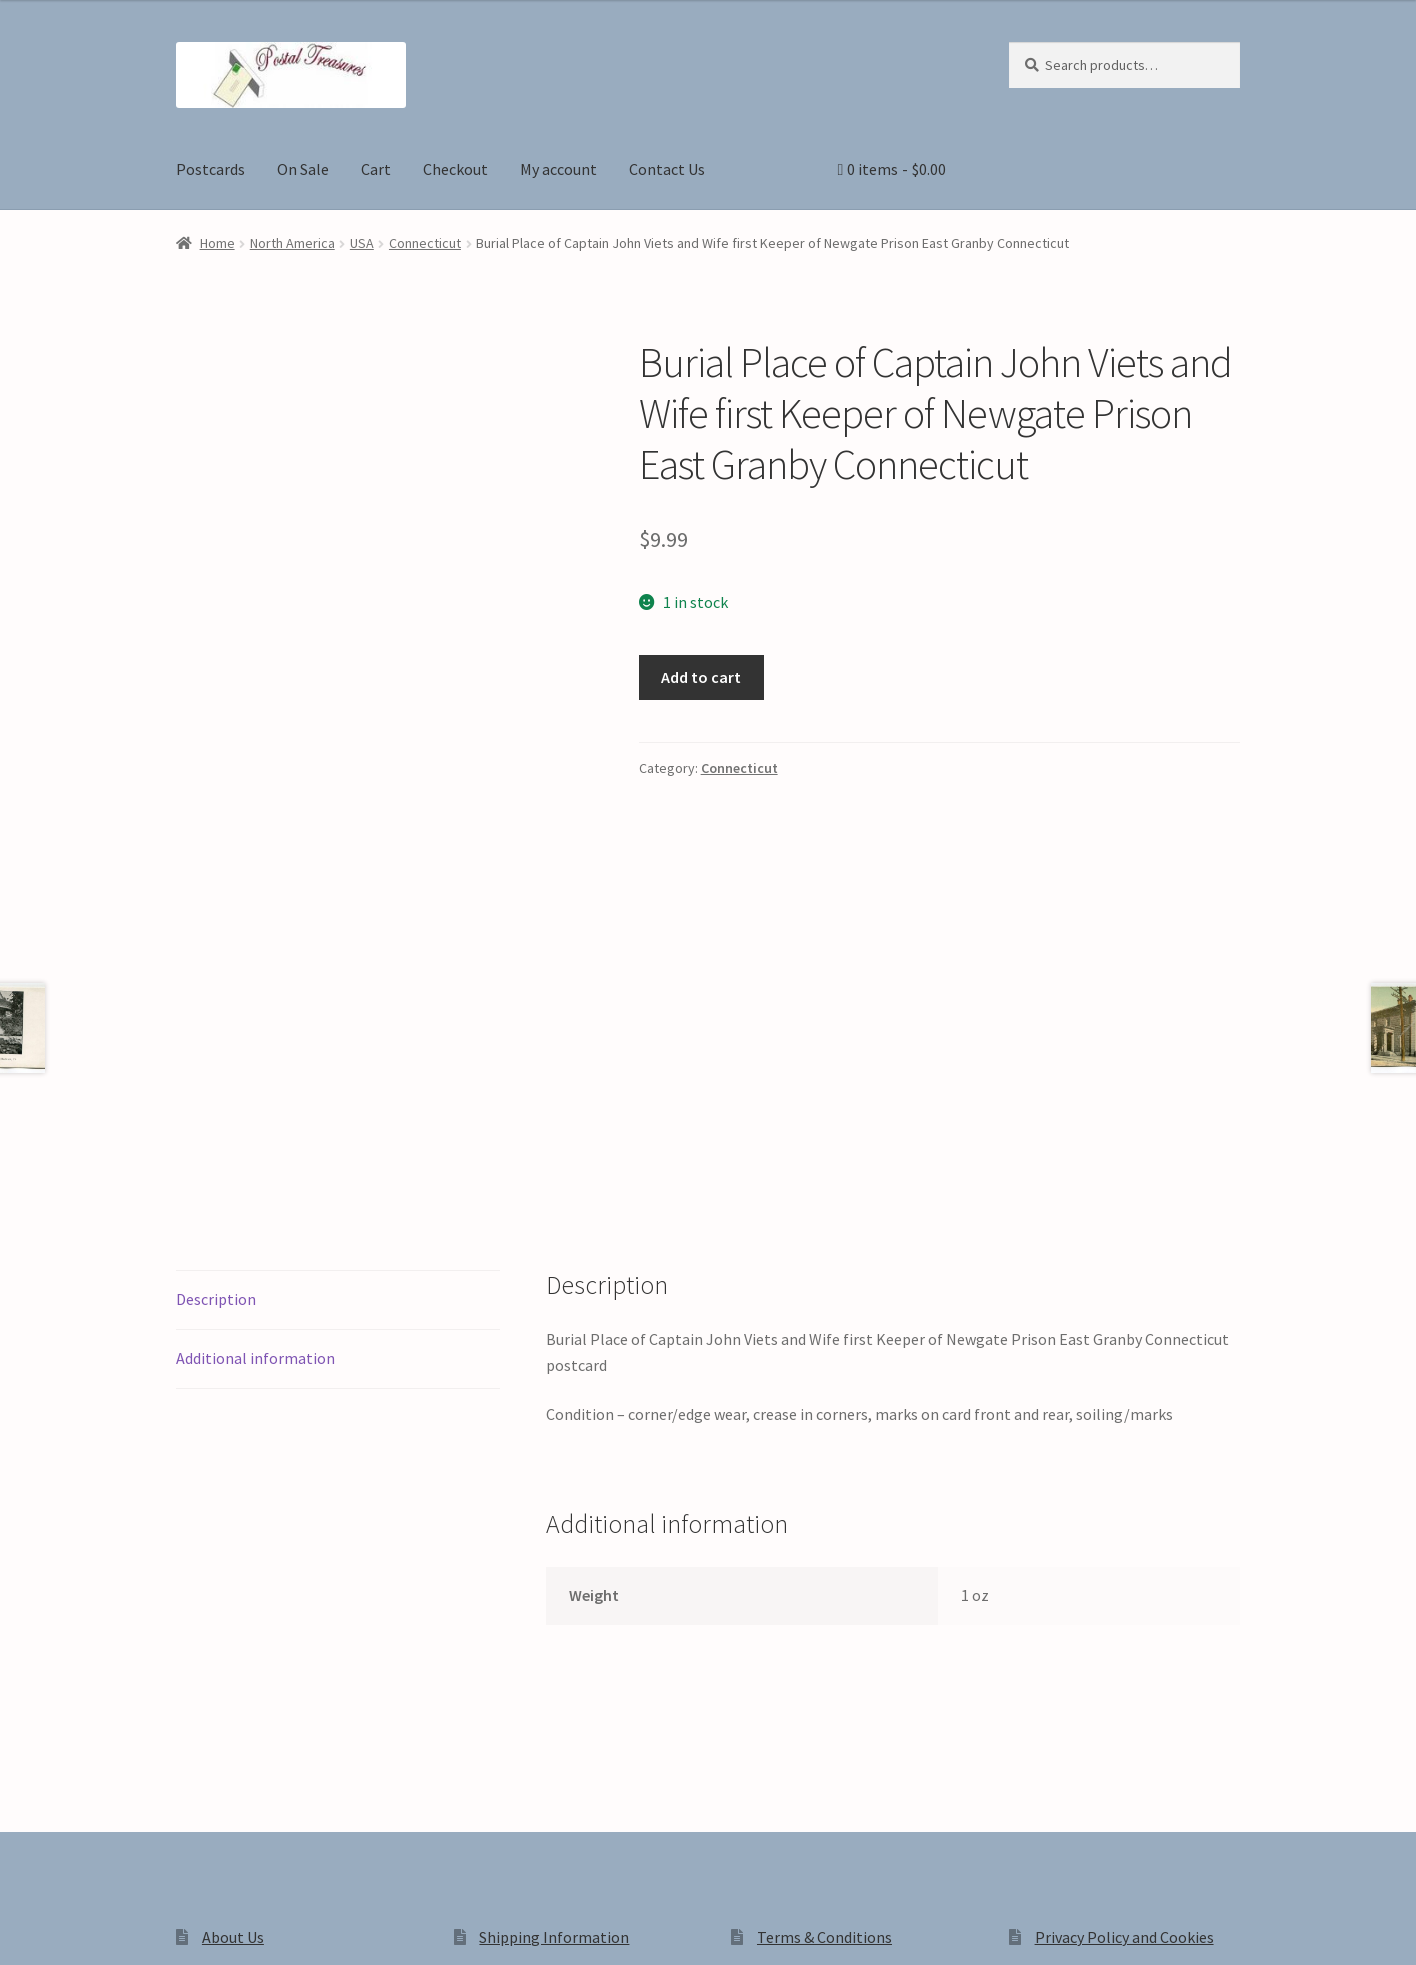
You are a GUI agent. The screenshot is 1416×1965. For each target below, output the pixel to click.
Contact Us (667, 169)
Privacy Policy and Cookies (1124, 1643)
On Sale (303, 169)
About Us (233, 1643)
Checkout (455, 169)
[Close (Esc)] (167, 1928)
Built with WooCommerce (457, 1795)
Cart (376, 169)
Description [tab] (216, 1005)
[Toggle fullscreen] (70, 1928)
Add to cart (701, 677)
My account (558, 169)
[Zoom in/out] (22, 1928)
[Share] (119, 1928)
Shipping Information (554, 1643)
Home (217, 243)
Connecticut (425, 243)
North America (292, 243)
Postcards (210, 169)
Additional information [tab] (255, 1064)
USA (362, 243)
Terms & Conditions (824, 1643)
